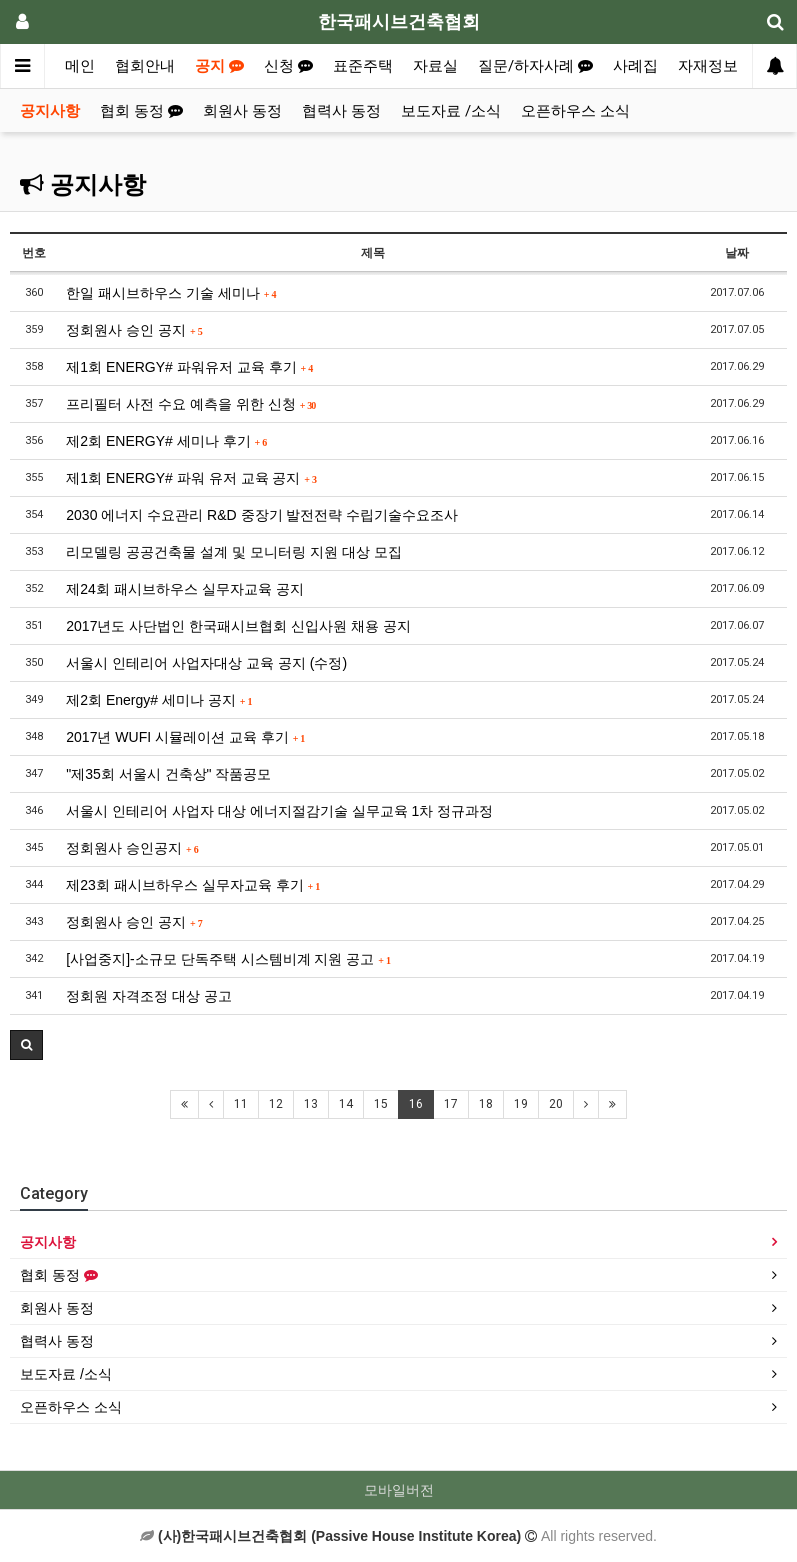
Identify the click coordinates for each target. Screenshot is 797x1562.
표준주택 (363, 66)
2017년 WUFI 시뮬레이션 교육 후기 (185, 737)
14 (346, 1104)
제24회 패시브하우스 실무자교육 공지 (184, 589)
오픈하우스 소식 (575, 111)
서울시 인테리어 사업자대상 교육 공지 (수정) (206, 663)
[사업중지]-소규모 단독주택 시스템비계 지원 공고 (228, 959)
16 (416, 1104)
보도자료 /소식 (451, 111)
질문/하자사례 (535, 66)
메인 (80, 66)
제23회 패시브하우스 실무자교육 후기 (193, 885)
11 (241, 1104)
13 (311, 1104)
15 (381, 1104)
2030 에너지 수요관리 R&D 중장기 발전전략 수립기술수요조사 (262, 515)
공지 (219, 66)
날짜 (737, 253)
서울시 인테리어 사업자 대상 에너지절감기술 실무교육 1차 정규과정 (279, 811)
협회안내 (145, 66)
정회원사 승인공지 (132, 848)
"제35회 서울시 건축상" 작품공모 (168, 774)
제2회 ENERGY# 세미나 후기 (166, 441)
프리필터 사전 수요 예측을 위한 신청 (191, 404)
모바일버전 (399, 1490)
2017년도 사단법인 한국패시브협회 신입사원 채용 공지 (238, 626)
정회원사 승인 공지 (134, 330)
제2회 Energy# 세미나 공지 (159, 700)
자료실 (435, 66)
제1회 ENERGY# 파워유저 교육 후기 (189, 367)
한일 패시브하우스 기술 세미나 (171, 293)
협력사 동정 (341, 111)
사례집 (635, 66)
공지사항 (50, 111)
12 (276, 1104)
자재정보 (708, 66)
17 (451, 1104)
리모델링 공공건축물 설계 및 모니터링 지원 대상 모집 (233, 552)
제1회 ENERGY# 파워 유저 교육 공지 (191, 478)
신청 (288, 66)
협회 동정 (141, 111)
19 (521, 1104)
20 (556, 1104)
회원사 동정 (242, 111)
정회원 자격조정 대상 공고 (149, 996)
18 (486, 1104)
